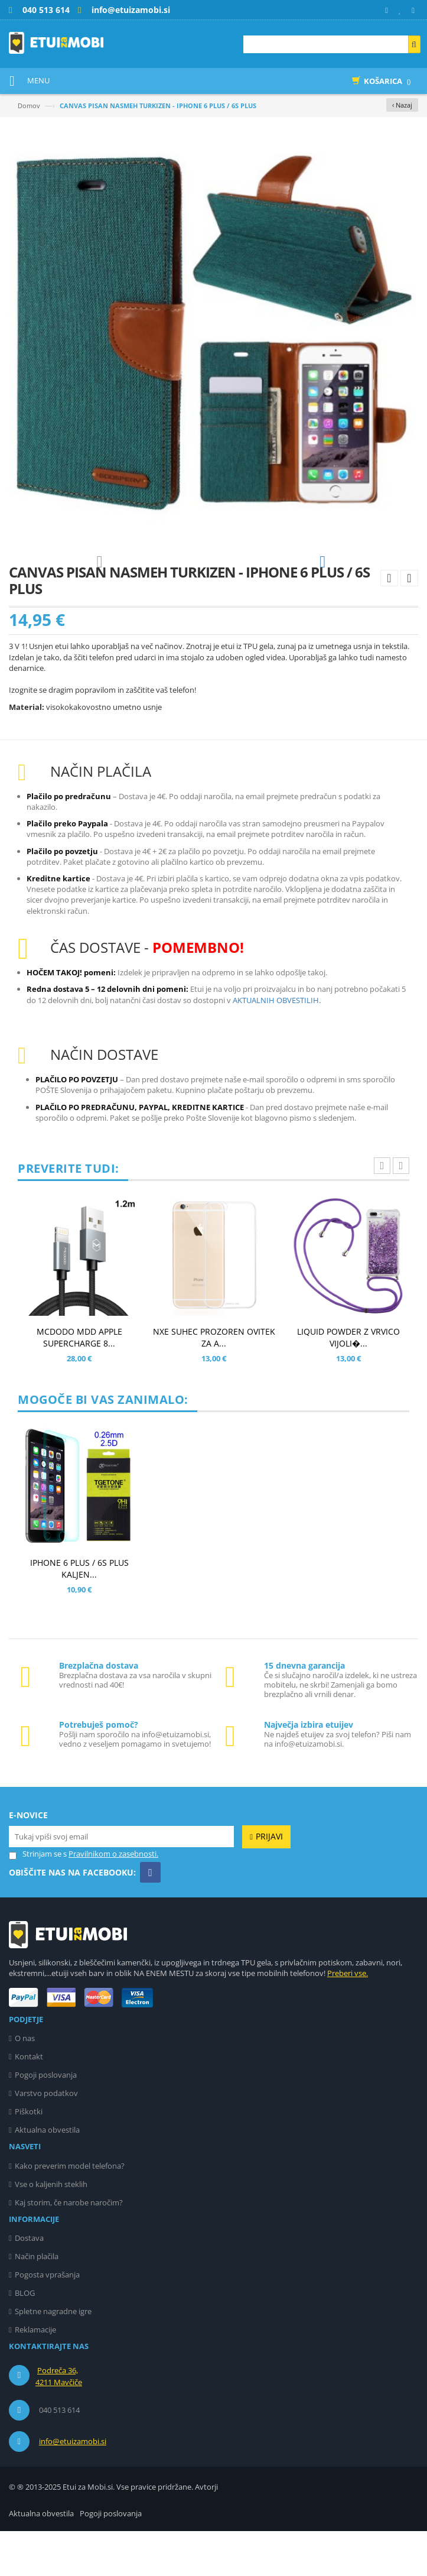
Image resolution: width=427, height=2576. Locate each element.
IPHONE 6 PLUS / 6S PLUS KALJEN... (79, 1613)
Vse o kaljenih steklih (51, 2229)
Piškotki (29, 2156)
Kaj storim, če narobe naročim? (69, 2247)
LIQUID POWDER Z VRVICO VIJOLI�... (348, 1382)
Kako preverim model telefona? (70, 2210)
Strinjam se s (38, 1899)
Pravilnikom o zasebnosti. (113, 1898)
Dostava (29, 2282)
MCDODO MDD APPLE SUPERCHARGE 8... (79, 1382)
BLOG (25, 2337)
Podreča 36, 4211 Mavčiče (58, 2421)
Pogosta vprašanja (47, 2319)
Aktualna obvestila (47, 2174)
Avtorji (206, 2531)
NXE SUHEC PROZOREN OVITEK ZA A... (214, 1382)
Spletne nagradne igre (53, 2356)
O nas (25, 2083)
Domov (29, 105)
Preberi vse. (347, 2018)
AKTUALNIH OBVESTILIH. (277, 1045)
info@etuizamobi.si (72, 2486)
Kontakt (29, 2101)
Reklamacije (35, 2374)
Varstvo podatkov (46, 2138)
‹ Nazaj (402, 104)
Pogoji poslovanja (46, 2119)
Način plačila (36, 2301)
